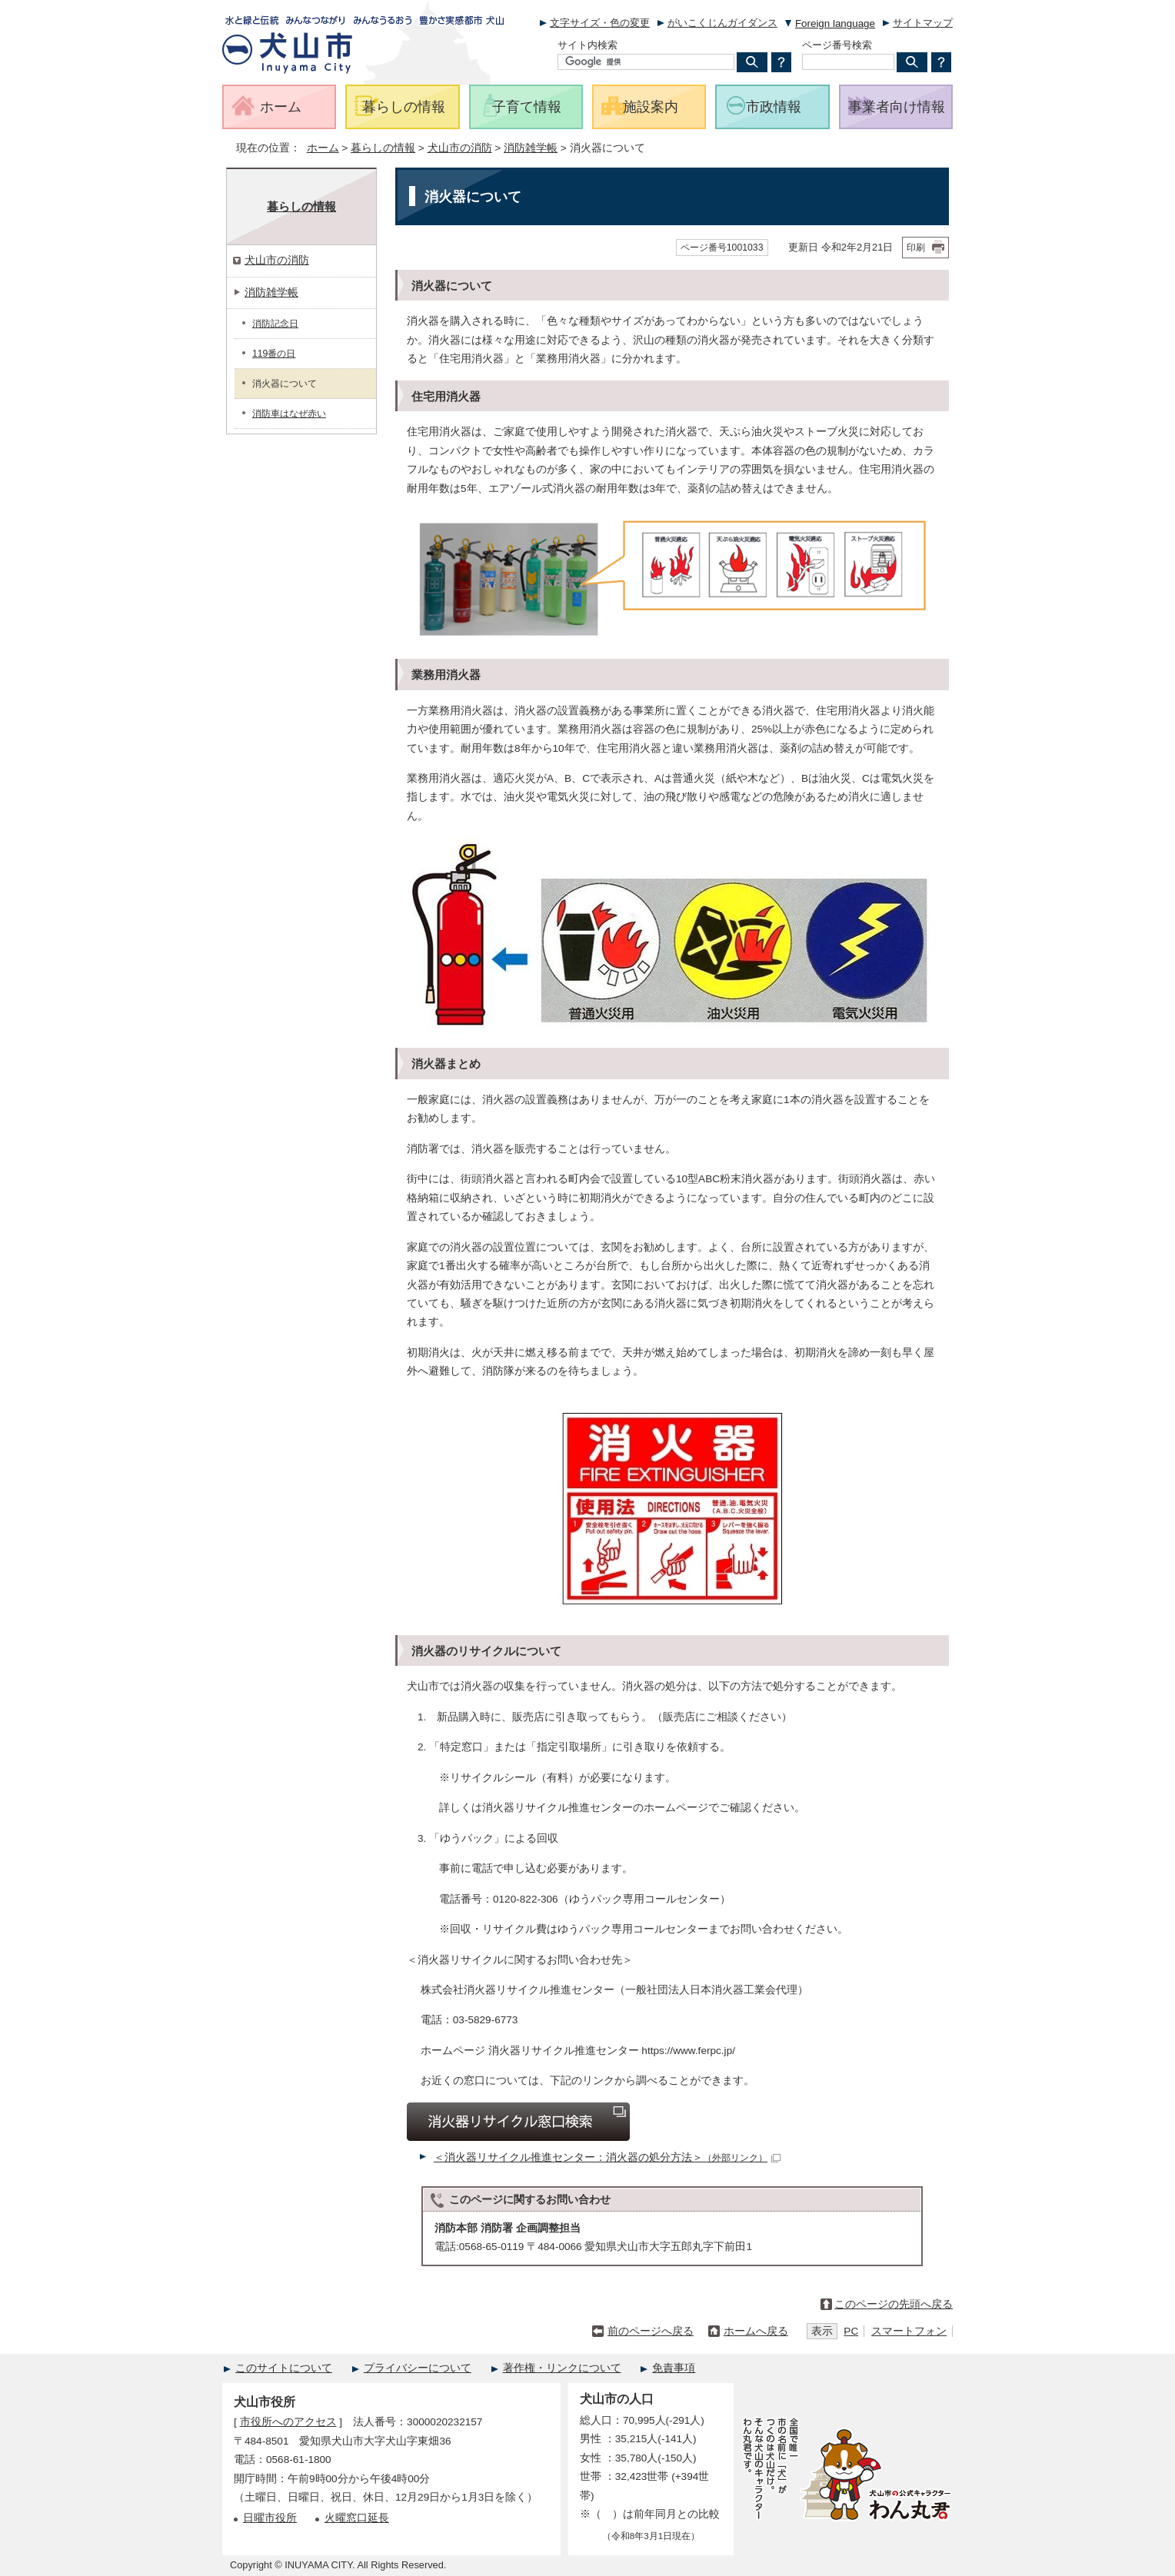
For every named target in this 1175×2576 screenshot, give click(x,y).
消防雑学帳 (531, 148)
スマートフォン (909, 2331)
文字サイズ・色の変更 (600, 22)
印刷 (916, 247)
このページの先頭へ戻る (893, 2304)
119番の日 (273, 353)
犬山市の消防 (460, 148)
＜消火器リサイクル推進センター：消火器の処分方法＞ (607, 2157)
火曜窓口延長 (357, 2518)
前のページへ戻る (650, 2331)
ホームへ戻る (756, 2331)
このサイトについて (283, 2368)
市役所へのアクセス (288, 2422)
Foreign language (835, 23)
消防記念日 (275, 323)
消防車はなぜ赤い (289, 413)
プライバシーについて (417, 2368)
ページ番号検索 (837, 45)
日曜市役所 (270, 2518)
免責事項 (673, 2368)
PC (851, 2331)
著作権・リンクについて (562, 2368)
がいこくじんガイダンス (722, 22)
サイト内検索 (587, 45)
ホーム (323, 148)
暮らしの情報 (383, 148)
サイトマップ (923, 22)
